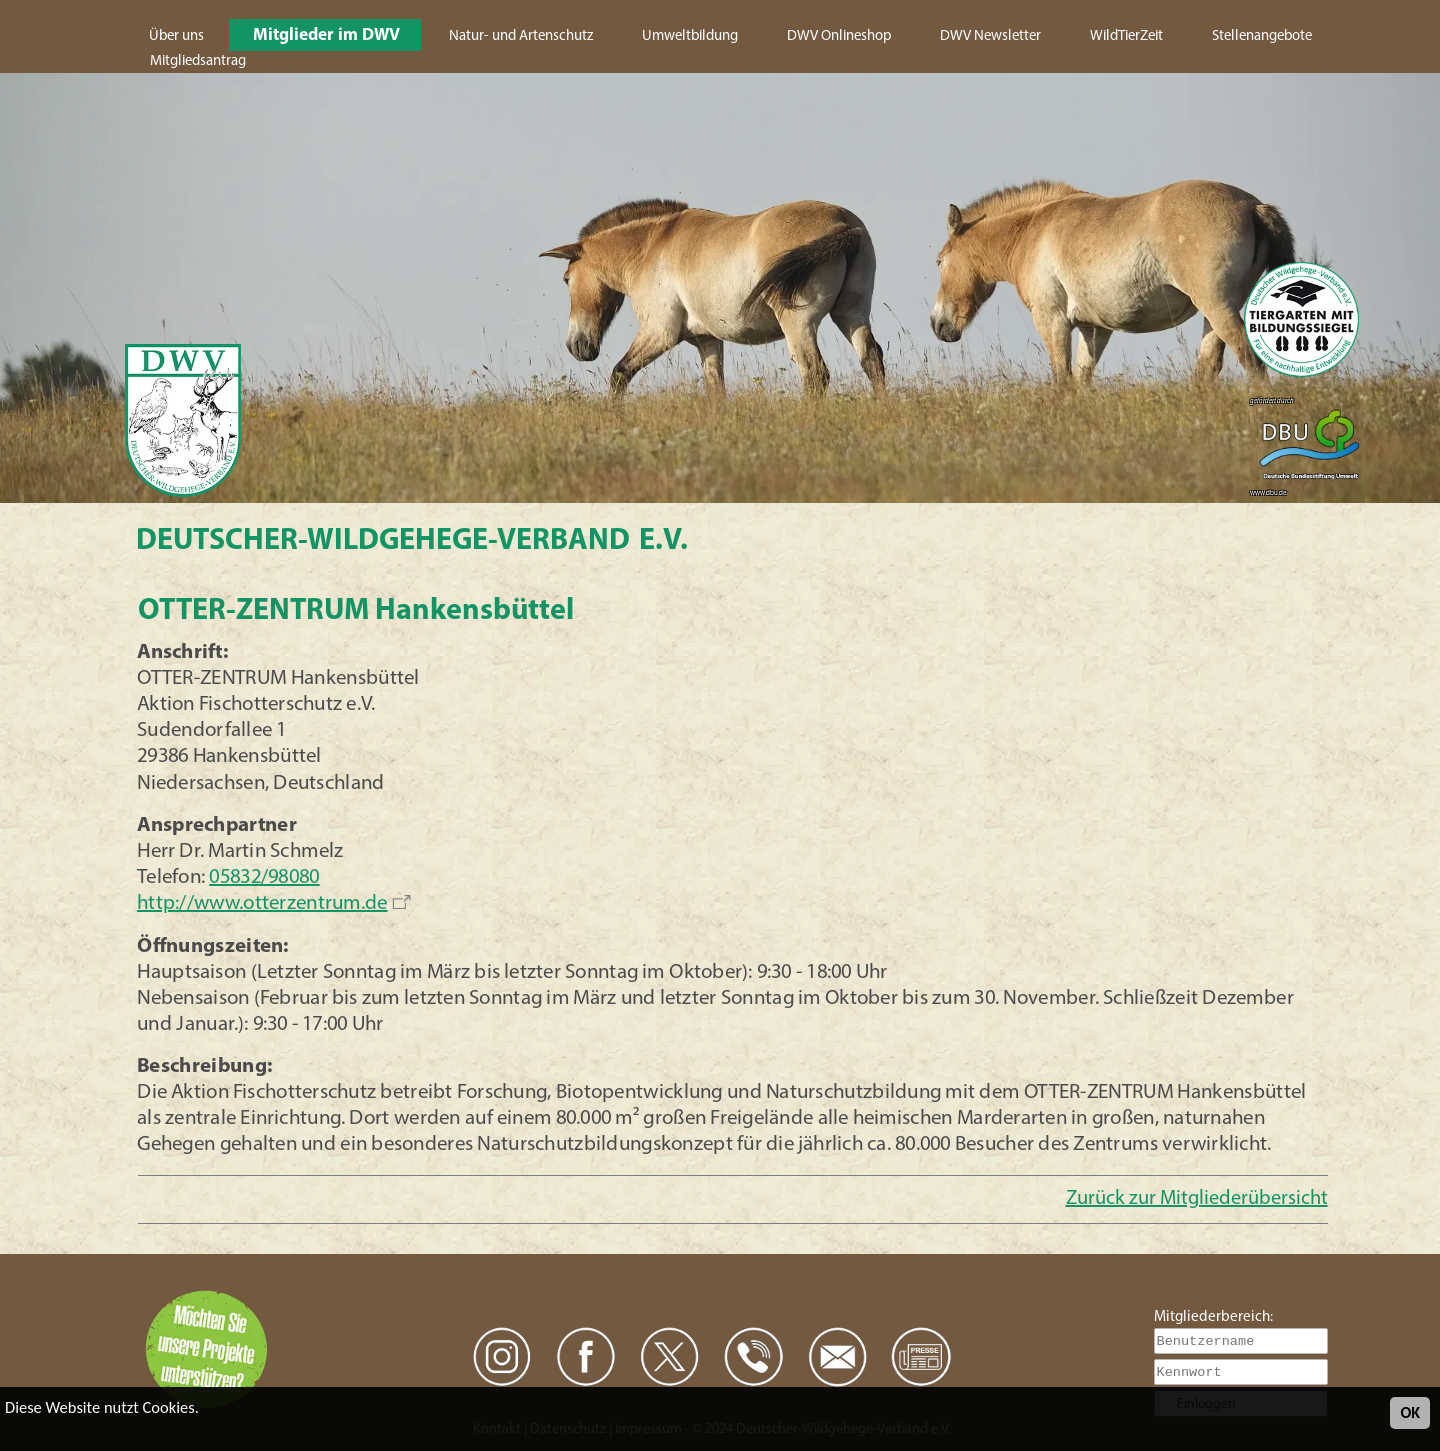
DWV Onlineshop (839, 36)
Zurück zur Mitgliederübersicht (1197, 1199)
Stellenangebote (1262, 36)
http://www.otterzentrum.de (262, 904)
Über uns (176, 36)
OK (1410, 1412)
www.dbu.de (1268, 493)
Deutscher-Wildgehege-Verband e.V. (412, 541)
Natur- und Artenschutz (521, 36)
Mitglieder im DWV (326, 35)
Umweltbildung (690, 36)
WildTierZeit (1126, 36)
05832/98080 (265, 878)
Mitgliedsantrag (198, 61)
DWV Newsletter (990, 36)
